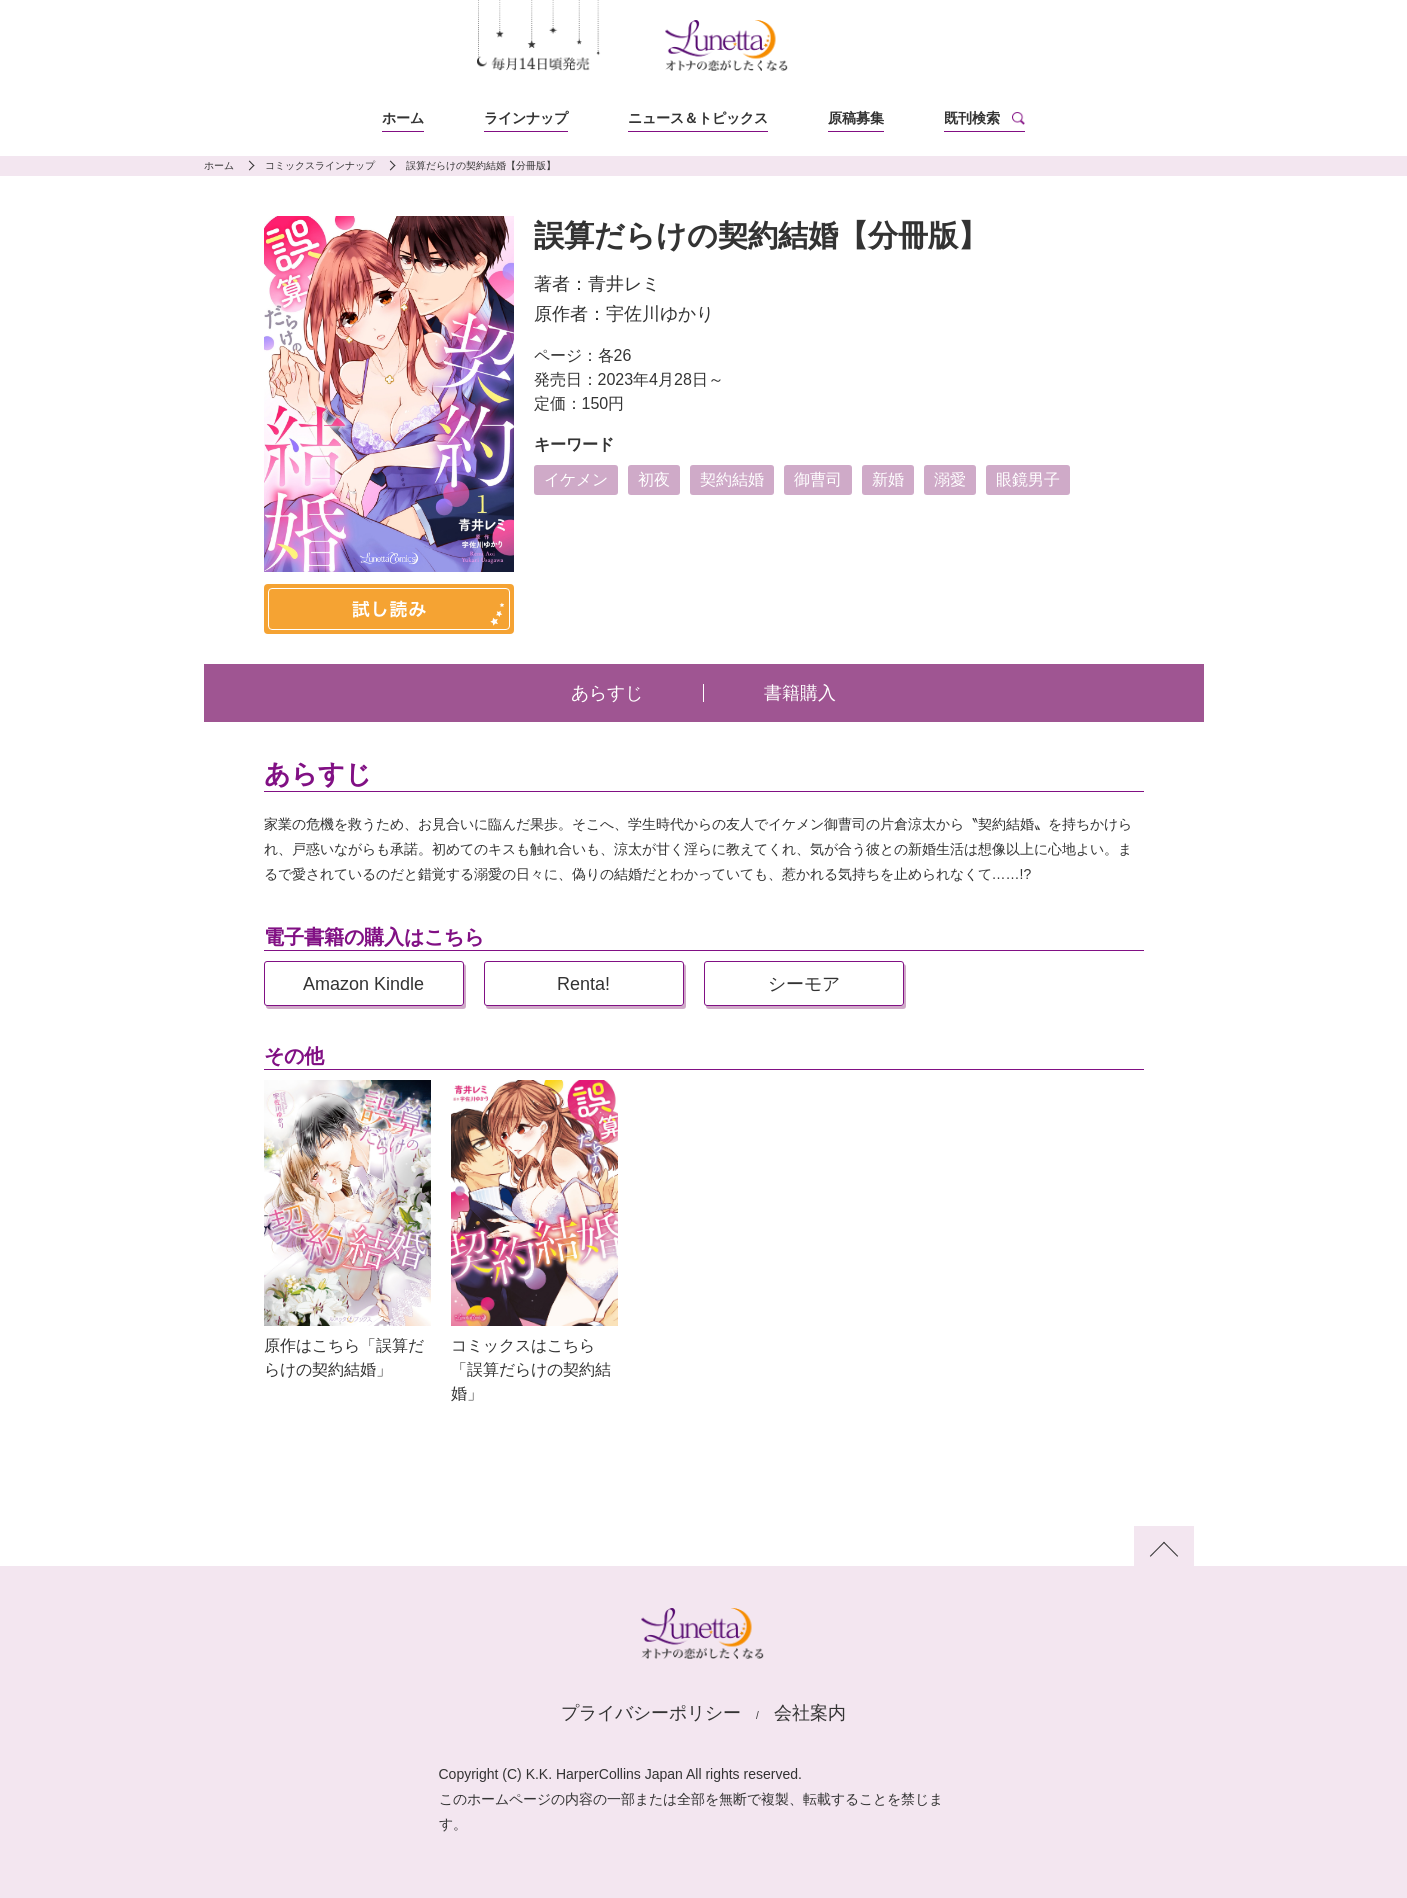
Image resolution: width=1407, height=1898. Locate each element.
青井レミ (624, 284)
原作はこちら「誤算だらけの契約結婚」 (344, 1357)
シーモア (804, 984)
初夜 (654, 479)
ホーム (403, 118)
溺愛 (950, 479)
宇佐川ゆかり (660, 314)
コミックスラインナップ (320, 165)
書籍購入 (800, 693)
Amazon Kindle (363, 984)
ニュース (698, 118)
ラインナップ (526, 118)
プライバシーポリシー (651, 1713)
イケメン (576, 479)
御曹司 (818, 479)
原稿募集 (856, 118)
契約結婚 (732, 479)
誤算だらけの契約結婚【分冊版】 (481, 165)
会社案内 (810, 1713)
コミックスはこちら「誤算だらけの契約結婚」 (531, 1369)
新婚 (888, 479)
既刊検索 (972, 118)
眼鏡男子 (1028, 479)
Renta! (583, 984)
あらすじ (607, 693)
